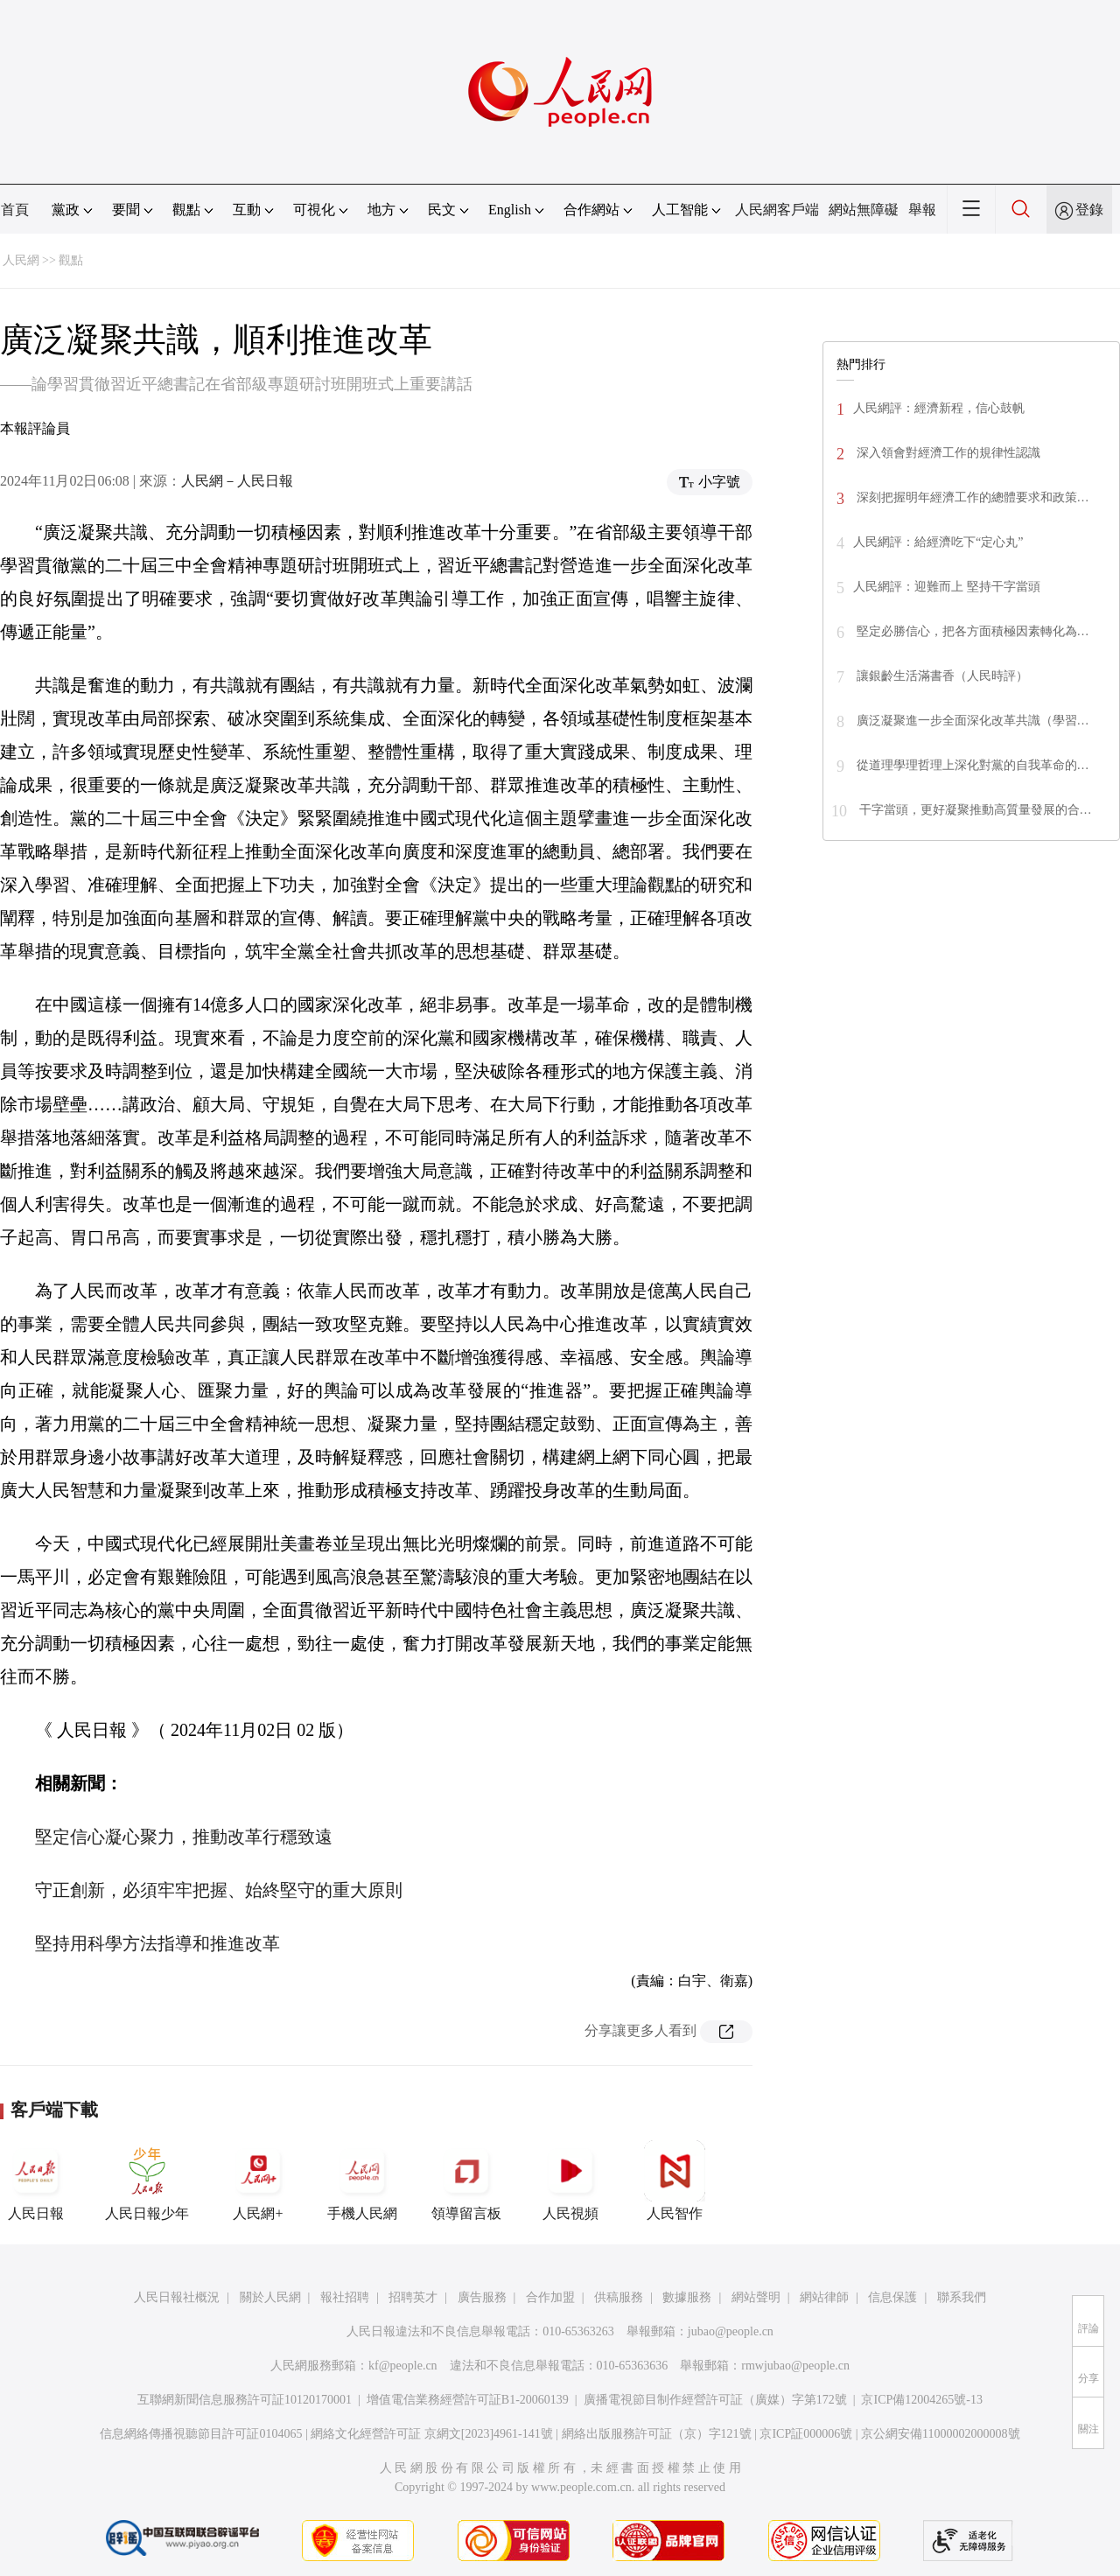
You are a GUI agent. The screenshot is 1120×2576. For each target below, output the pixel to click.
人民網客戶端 (777, 209)
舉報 (922, 209)
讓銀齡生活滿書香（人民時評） (940, 675)
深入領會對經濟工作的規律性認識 (946, 452)
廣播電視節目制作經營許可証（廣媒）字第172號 (715, 2399)
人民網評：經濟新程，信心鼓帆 (939, 408)
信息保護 (892, 2297)
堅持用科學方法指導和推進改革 (157, 1943)
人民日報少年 (147, 2180)
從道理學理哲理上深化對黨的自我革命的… (971, 765)
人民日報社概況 (177, 2297)
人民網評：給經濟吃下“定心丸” (938, 542)
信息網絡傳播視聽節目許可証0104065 (201, 2433)
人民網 (21, 260)
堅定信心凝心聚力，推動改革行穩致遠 (183, 1836)
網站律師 (824, 2297)
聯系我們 (961, 2297)
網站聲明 (756, 2297)
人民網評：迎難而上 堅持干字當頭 (946, 586)
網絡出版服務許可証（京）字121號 (657, 2433)
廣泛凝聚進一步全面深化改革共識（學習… (971, 720)
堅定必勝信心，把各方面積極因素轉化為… (971, 631)
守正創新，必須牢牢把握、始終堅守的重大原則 (218, 1890)
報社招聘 (344, 2297)
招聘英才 (413, 2297)
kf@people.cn (403, 2365)
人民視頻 (570, 2180)
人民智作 (674, 2180)
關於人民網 (270, 2297)
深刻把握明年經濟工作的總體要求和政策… (971, 497)
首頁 (15, 209)
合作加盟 (550, 2297)
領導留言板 (466, 2180)
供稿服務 (618, 2297)
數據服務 (686, 2297)
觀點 (71, 260)
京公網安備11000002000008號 (940, 2433)
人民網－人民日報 (237, 480)
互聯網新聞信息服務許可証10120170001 (244, 2399)
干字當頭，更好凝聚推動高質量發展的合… (974, 809)
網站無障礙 (864, 209)
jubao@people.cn (731, 2331)
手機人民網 (362, 2180)
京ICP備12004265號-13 (921, 2399)
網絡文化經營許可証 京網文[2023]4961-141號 (432, 2433)
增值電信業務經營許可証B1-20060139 (468, 2399)
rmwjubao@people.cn (795, 2365)
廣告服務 (482, 2297)
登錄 (1089, 209)
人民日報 (35, 2180)
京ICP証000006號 (806, 2433)
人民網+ (258, 2180)
